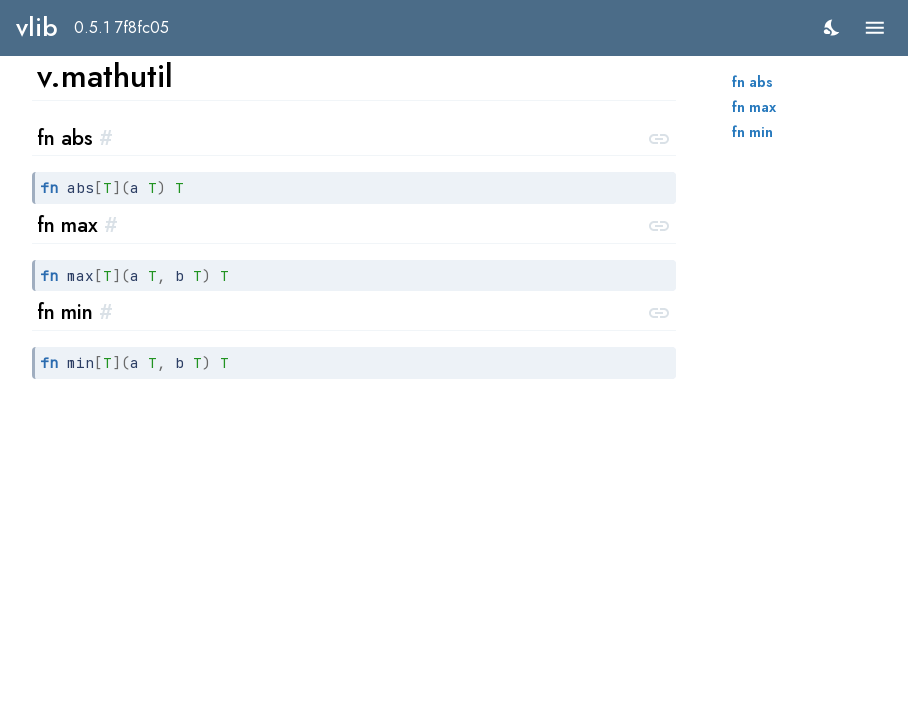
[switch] (832, 27)
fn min (752, 132)
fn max (754, 107)
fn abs (752, 82)
